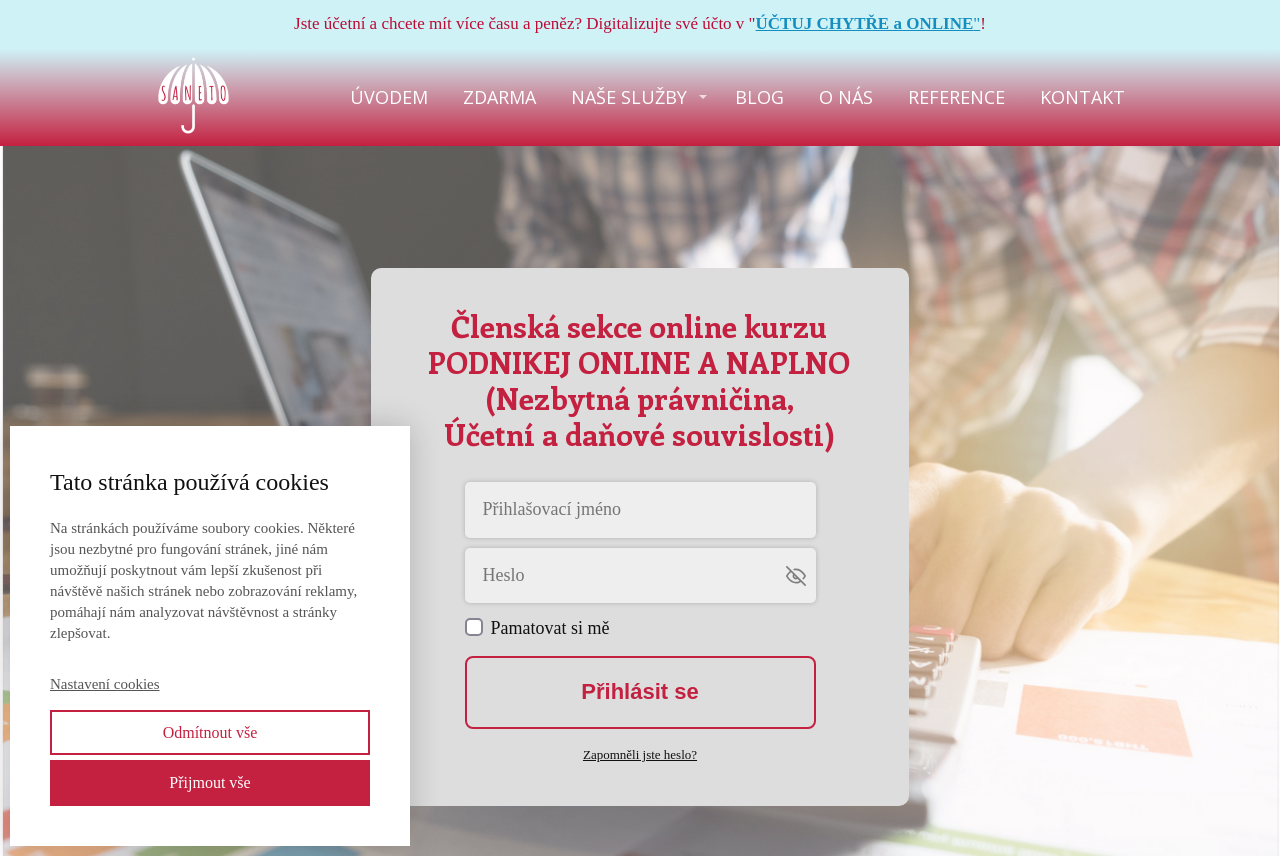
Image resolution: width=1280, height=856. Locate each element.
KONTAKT (1082, 97)
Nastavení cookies (105, 684)
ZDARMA (499, 97)
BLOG (759, 97)
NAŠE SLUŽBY (629, 97)
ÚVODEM (389, 97)
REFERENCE (956, 97)
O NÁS (846, 97)
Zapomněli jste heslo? (640, 754)
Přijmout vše (209, 782)
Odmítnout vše (210, 732)
